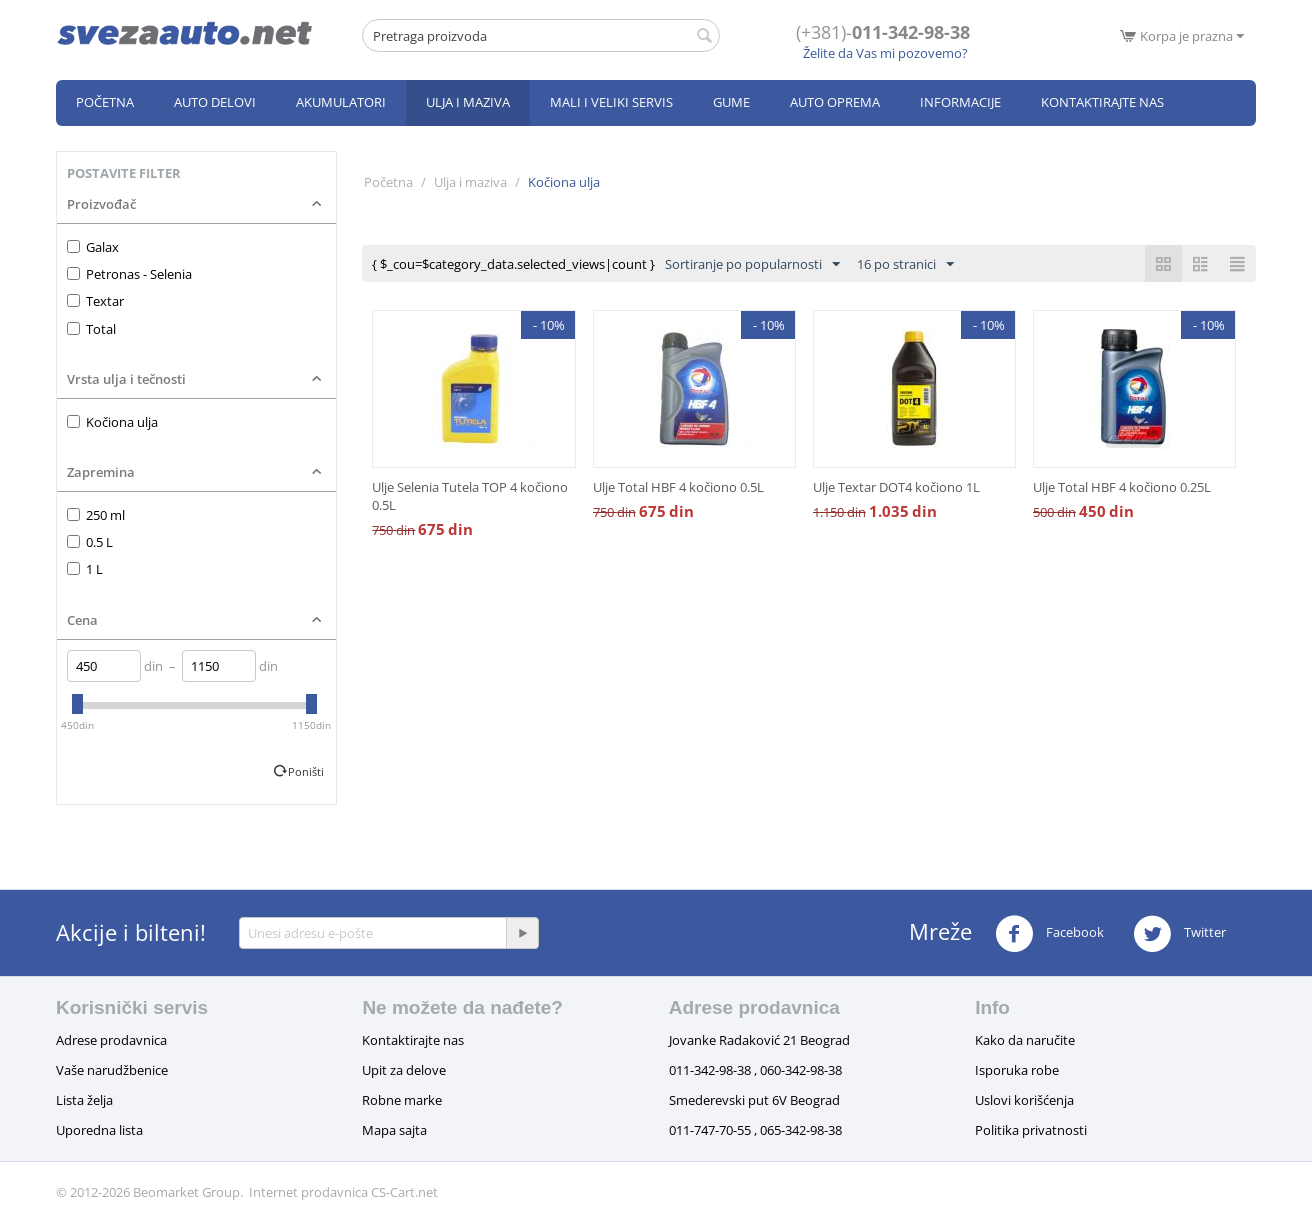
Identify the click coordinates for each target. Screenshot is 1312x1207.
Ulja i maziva (468, 102)
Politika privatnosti (1031, 1130)
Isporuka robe (1017, 1070)
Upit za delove (404, 1070)
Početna (105, 102)
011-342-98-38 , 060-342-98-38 (755, 1070)
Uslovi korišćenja (1024, 1100)
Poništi (306, 771)
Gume (731, 102)
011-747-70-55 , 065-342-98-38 (755, 1130)
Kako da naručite (1025, 1040)
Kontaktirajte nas (1102, 102)
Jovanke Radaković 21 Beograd (759, 1040)
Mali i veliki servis (611, 102)
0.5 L (90, 542)
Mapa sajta (394, 1130)
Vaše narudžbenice (112, 1070)
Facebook (1049, 934)
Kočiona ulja (112, 422)
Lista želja (84, 1100)
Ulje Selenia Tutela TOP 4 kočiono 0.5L (470, 496)
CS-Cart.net (404, 1192)
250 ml (96, 515)
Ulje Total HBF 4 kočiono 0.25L (1122, 487)
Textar (95, 301)
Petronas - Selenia (129, 274)
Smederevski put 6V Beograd (754, 1100)
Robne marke (402, 1100)
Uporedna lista (99, 1130)
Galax (93, 247)
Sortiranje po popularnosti (752, 265)
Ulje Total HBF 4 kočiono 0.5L (678, 487)
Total (91, 329)
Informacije (960, 102)
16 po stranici (905, 265)
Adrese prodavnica (111, 1040)
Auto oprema (835, 102)
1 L (85, 569)
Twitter (1179, 934)
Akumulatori (341, 102)
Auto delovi (215, 102)
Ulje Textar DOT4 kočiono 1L (896, 487)
